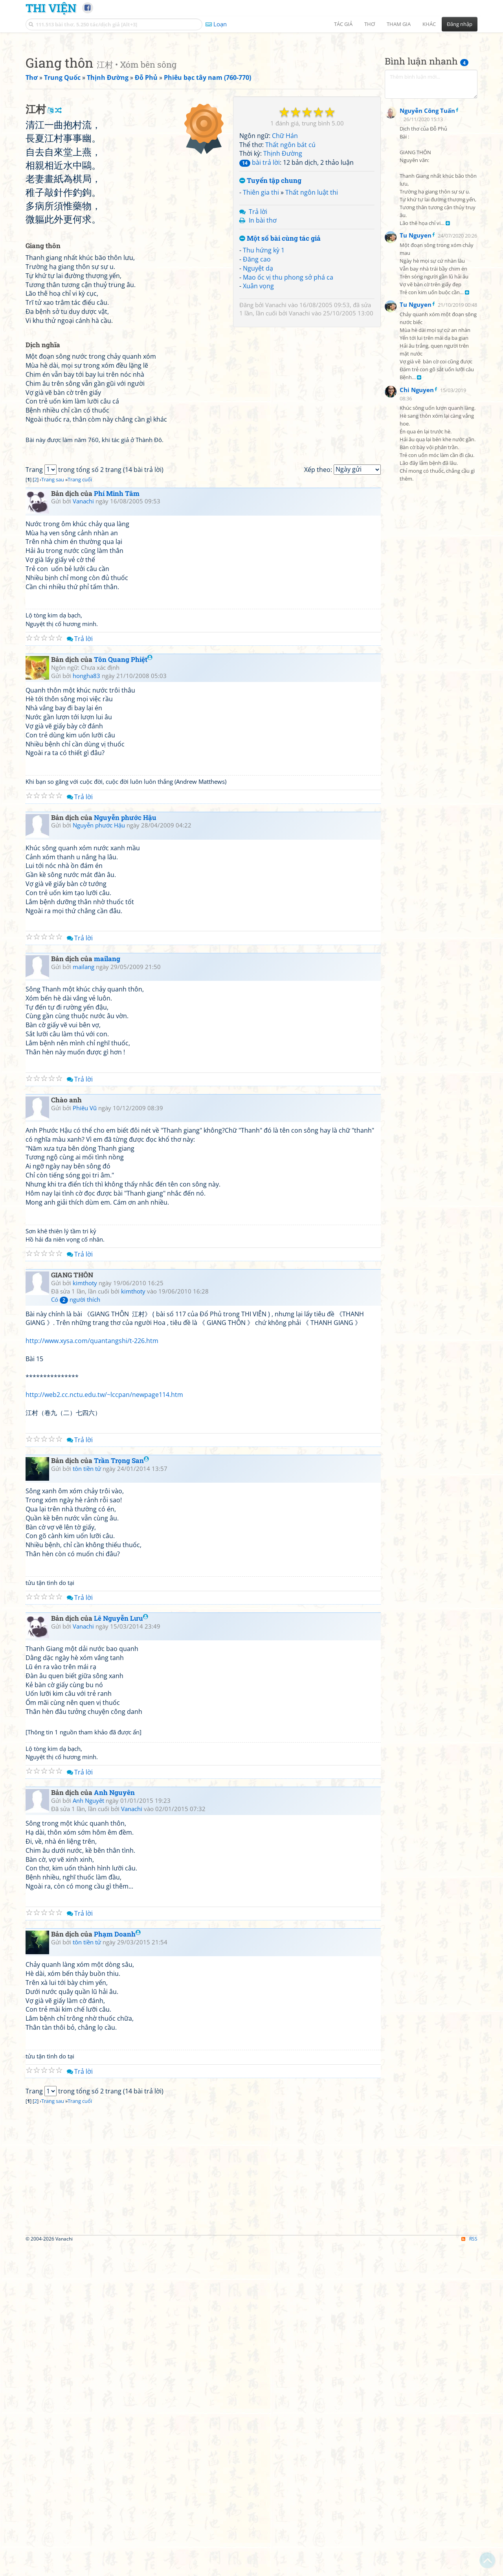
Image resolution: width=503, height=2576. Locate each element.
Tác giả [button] (343, 24)
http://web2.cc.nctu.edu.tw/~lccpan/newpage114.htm (104, 1725)
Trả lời (258, 321)
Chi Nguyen (417, 582)
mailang (107, 1289)
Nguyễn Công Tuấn (427, 303)
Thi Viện (51, 7)
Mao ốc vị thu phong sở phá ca (288, 387)
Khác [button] (429, 24)
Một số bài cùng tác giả (280, 348)
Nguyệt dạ (258, 378)
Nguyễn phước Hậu (125, 1147)
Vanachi (275, 415)
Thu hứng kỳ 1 (264, 360)
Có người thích (75, 1630)
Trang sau (52, 809)
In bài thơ (263, 330)
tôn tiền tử (87, 1799)
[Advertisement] (251, 92)
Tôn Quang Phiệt (123, 989)
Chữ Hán (285, 245)
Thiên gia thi (261, 302)
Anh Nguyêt (88, 2131)
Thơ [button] (369, 24)
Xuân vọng (258, 396)
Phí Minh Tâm (117, 823)
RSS (469, 2569)
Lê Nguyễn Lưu (121, 1948)
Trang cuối (80, 809)
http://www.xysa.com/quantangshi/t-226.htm (92, 1671)
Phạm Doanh (117, 2264)
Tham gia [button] (399, 24)
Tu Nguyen (415, 427)
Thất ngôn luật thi (311, 302)
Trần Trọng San (121, 1790)
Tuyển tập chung (270, 291)
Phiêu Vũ (85, 1438)
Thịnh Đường (282, 263)
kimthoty (85, 1613)
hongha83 (86, 1006)
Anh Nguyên (114, 2122)
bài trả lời (259, 272)
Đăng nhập (459, 24)
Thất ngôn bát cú (290, 255)
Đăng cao (257, 369)
